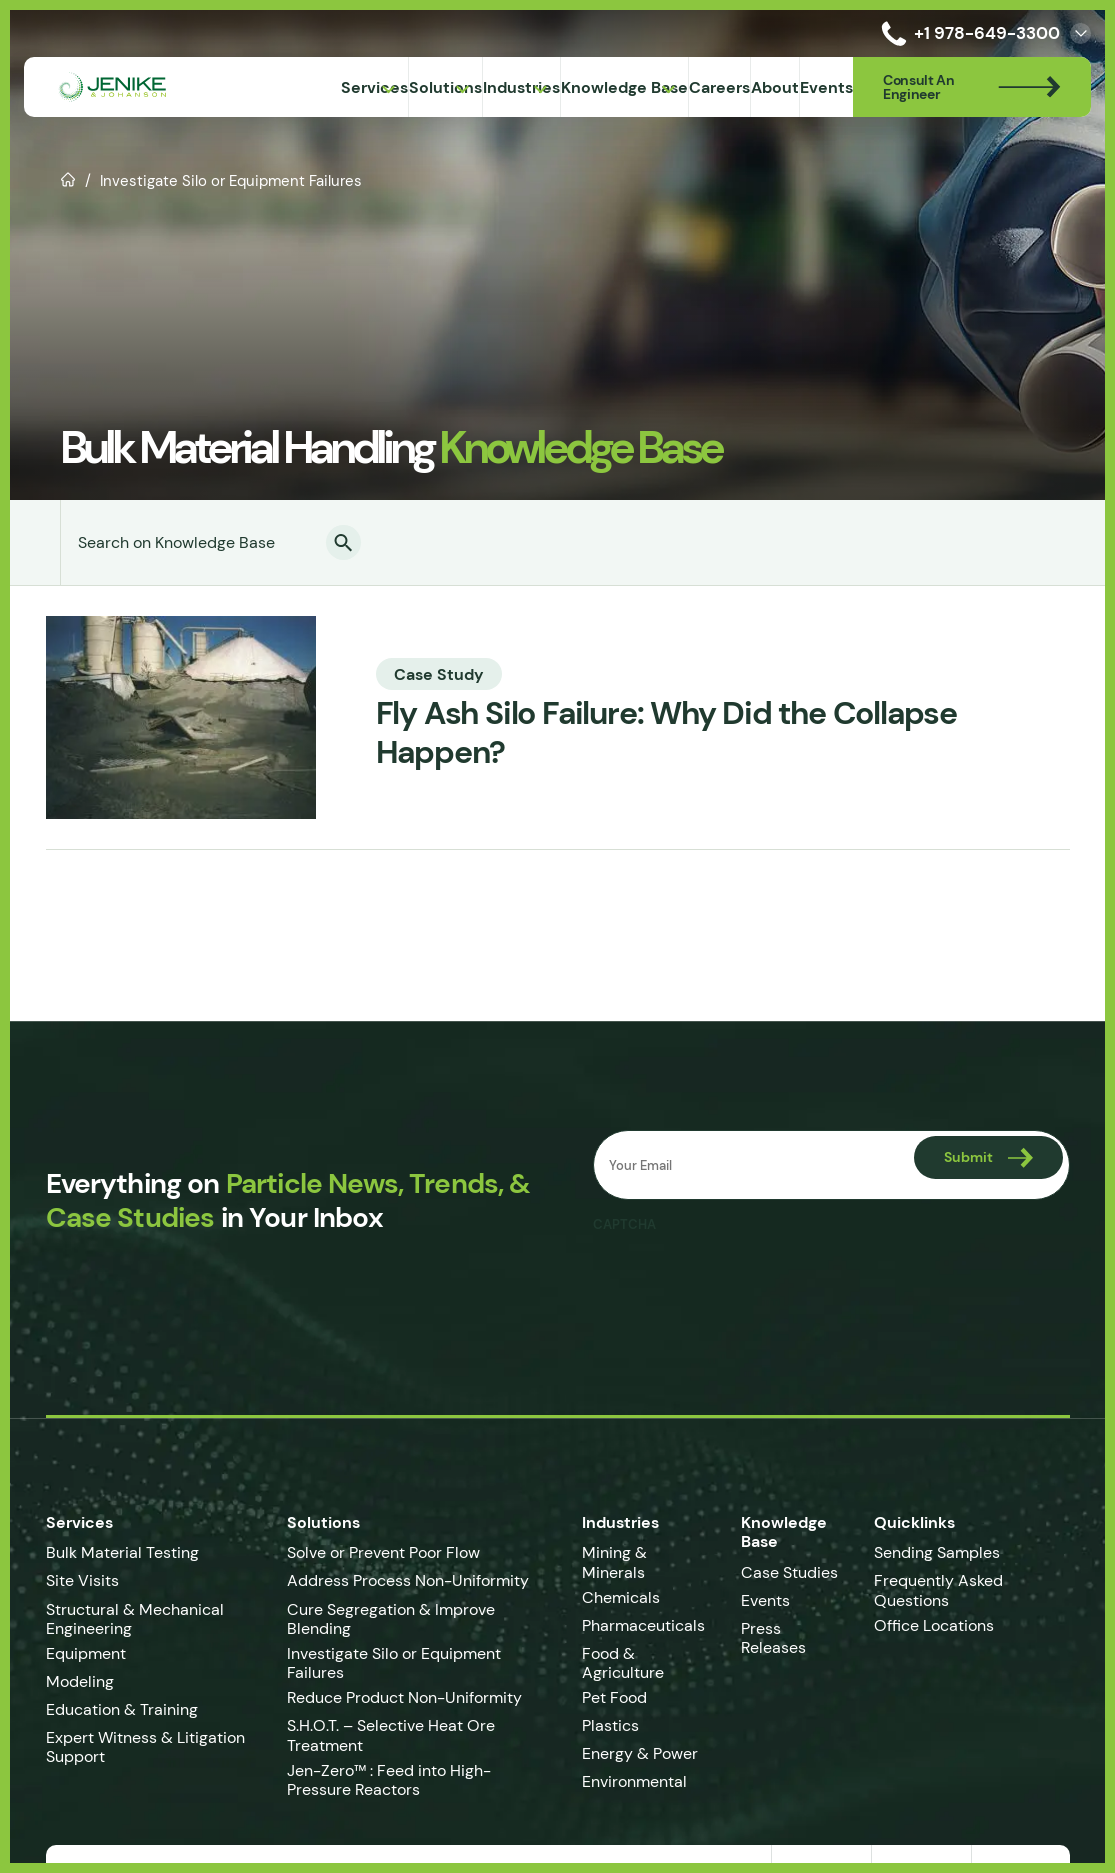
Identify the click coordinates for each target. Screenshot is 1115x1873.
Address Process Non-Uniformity (408, 1580)
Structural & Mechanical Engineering (135, 1619)
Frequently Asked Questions (938, 1590)
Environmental (634, 1781)
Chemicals (621, 1597)
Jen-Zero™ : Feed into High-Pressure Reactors (389, 1780)
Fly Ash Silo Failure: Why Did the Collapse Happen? (667, 732)
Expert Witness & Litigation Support (145, 1747)
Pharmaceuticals (643, 1625)
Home (68, 178)
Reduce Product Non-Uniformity (404, 1697)
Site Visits (82, 1580)
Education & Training (122, 1709)
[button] (343, 542)
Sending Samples (937, 1552)
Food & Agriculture (623, 1663)
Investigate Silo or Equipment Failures (394, 1663)
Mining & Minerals (614, 1562)
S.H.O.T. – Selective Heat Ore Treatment (391, 1735)
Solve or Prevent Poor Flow (383, 1552)
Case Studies (789, 1572)
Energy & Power (640, 1753)
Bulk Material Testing (122, 1552)
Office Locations (936, 1625)
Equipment (86, 1653)
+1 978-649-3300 (967, 33)
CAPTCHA (624, 1225)
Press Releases (773, 1638)
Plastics (610, 1725)
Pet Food (614, 1697)
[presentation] (745, 1283)
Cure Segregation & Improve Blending (391, 1619)
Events (765, 1600)
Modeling (80, 1681)
